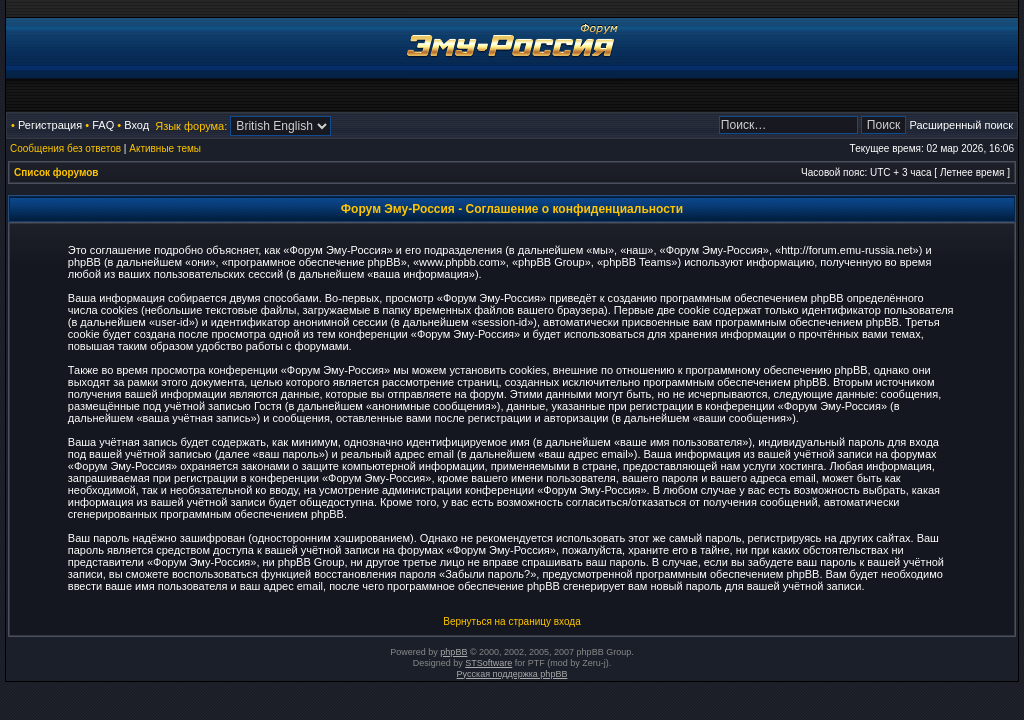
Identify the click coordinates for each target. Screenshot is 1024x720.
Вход (136, 125)
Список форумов (56, 172)
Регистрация (50, 125)
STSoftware (488, 663)
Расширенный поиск (961, 125)
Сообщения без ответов (65, 148)
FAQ (103, 125)
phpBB (453, 652)
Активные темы (165, 148)
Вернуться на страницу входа (511, 621)
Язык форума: (191, 126)
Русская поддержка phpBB (512, 674)
